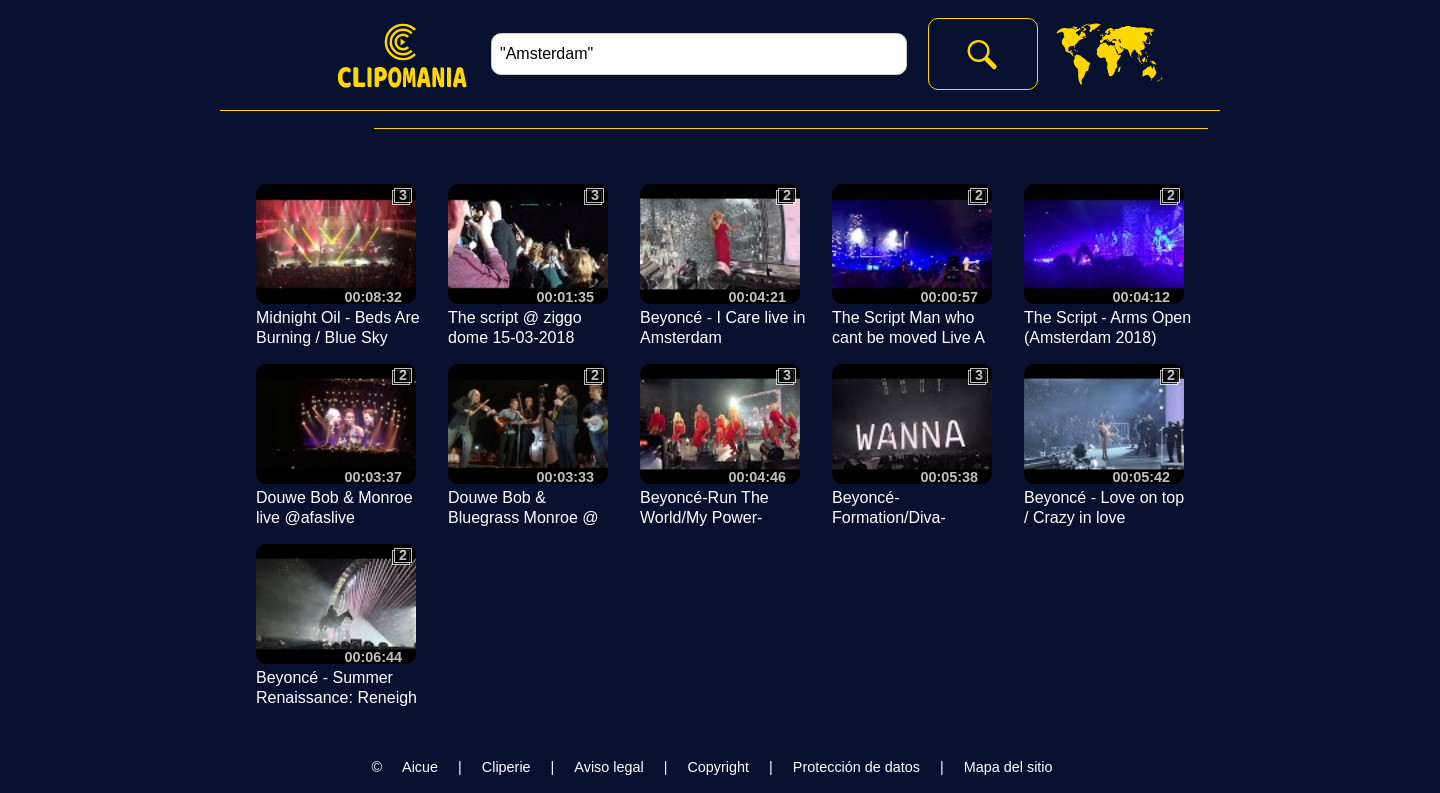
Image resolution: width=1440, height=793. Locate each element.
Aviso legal (608, 767)
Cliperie (506, 767)
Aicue (420, 767)
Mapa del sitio (1008, 767)
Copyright (718, 767)
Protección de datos (856, 767)
